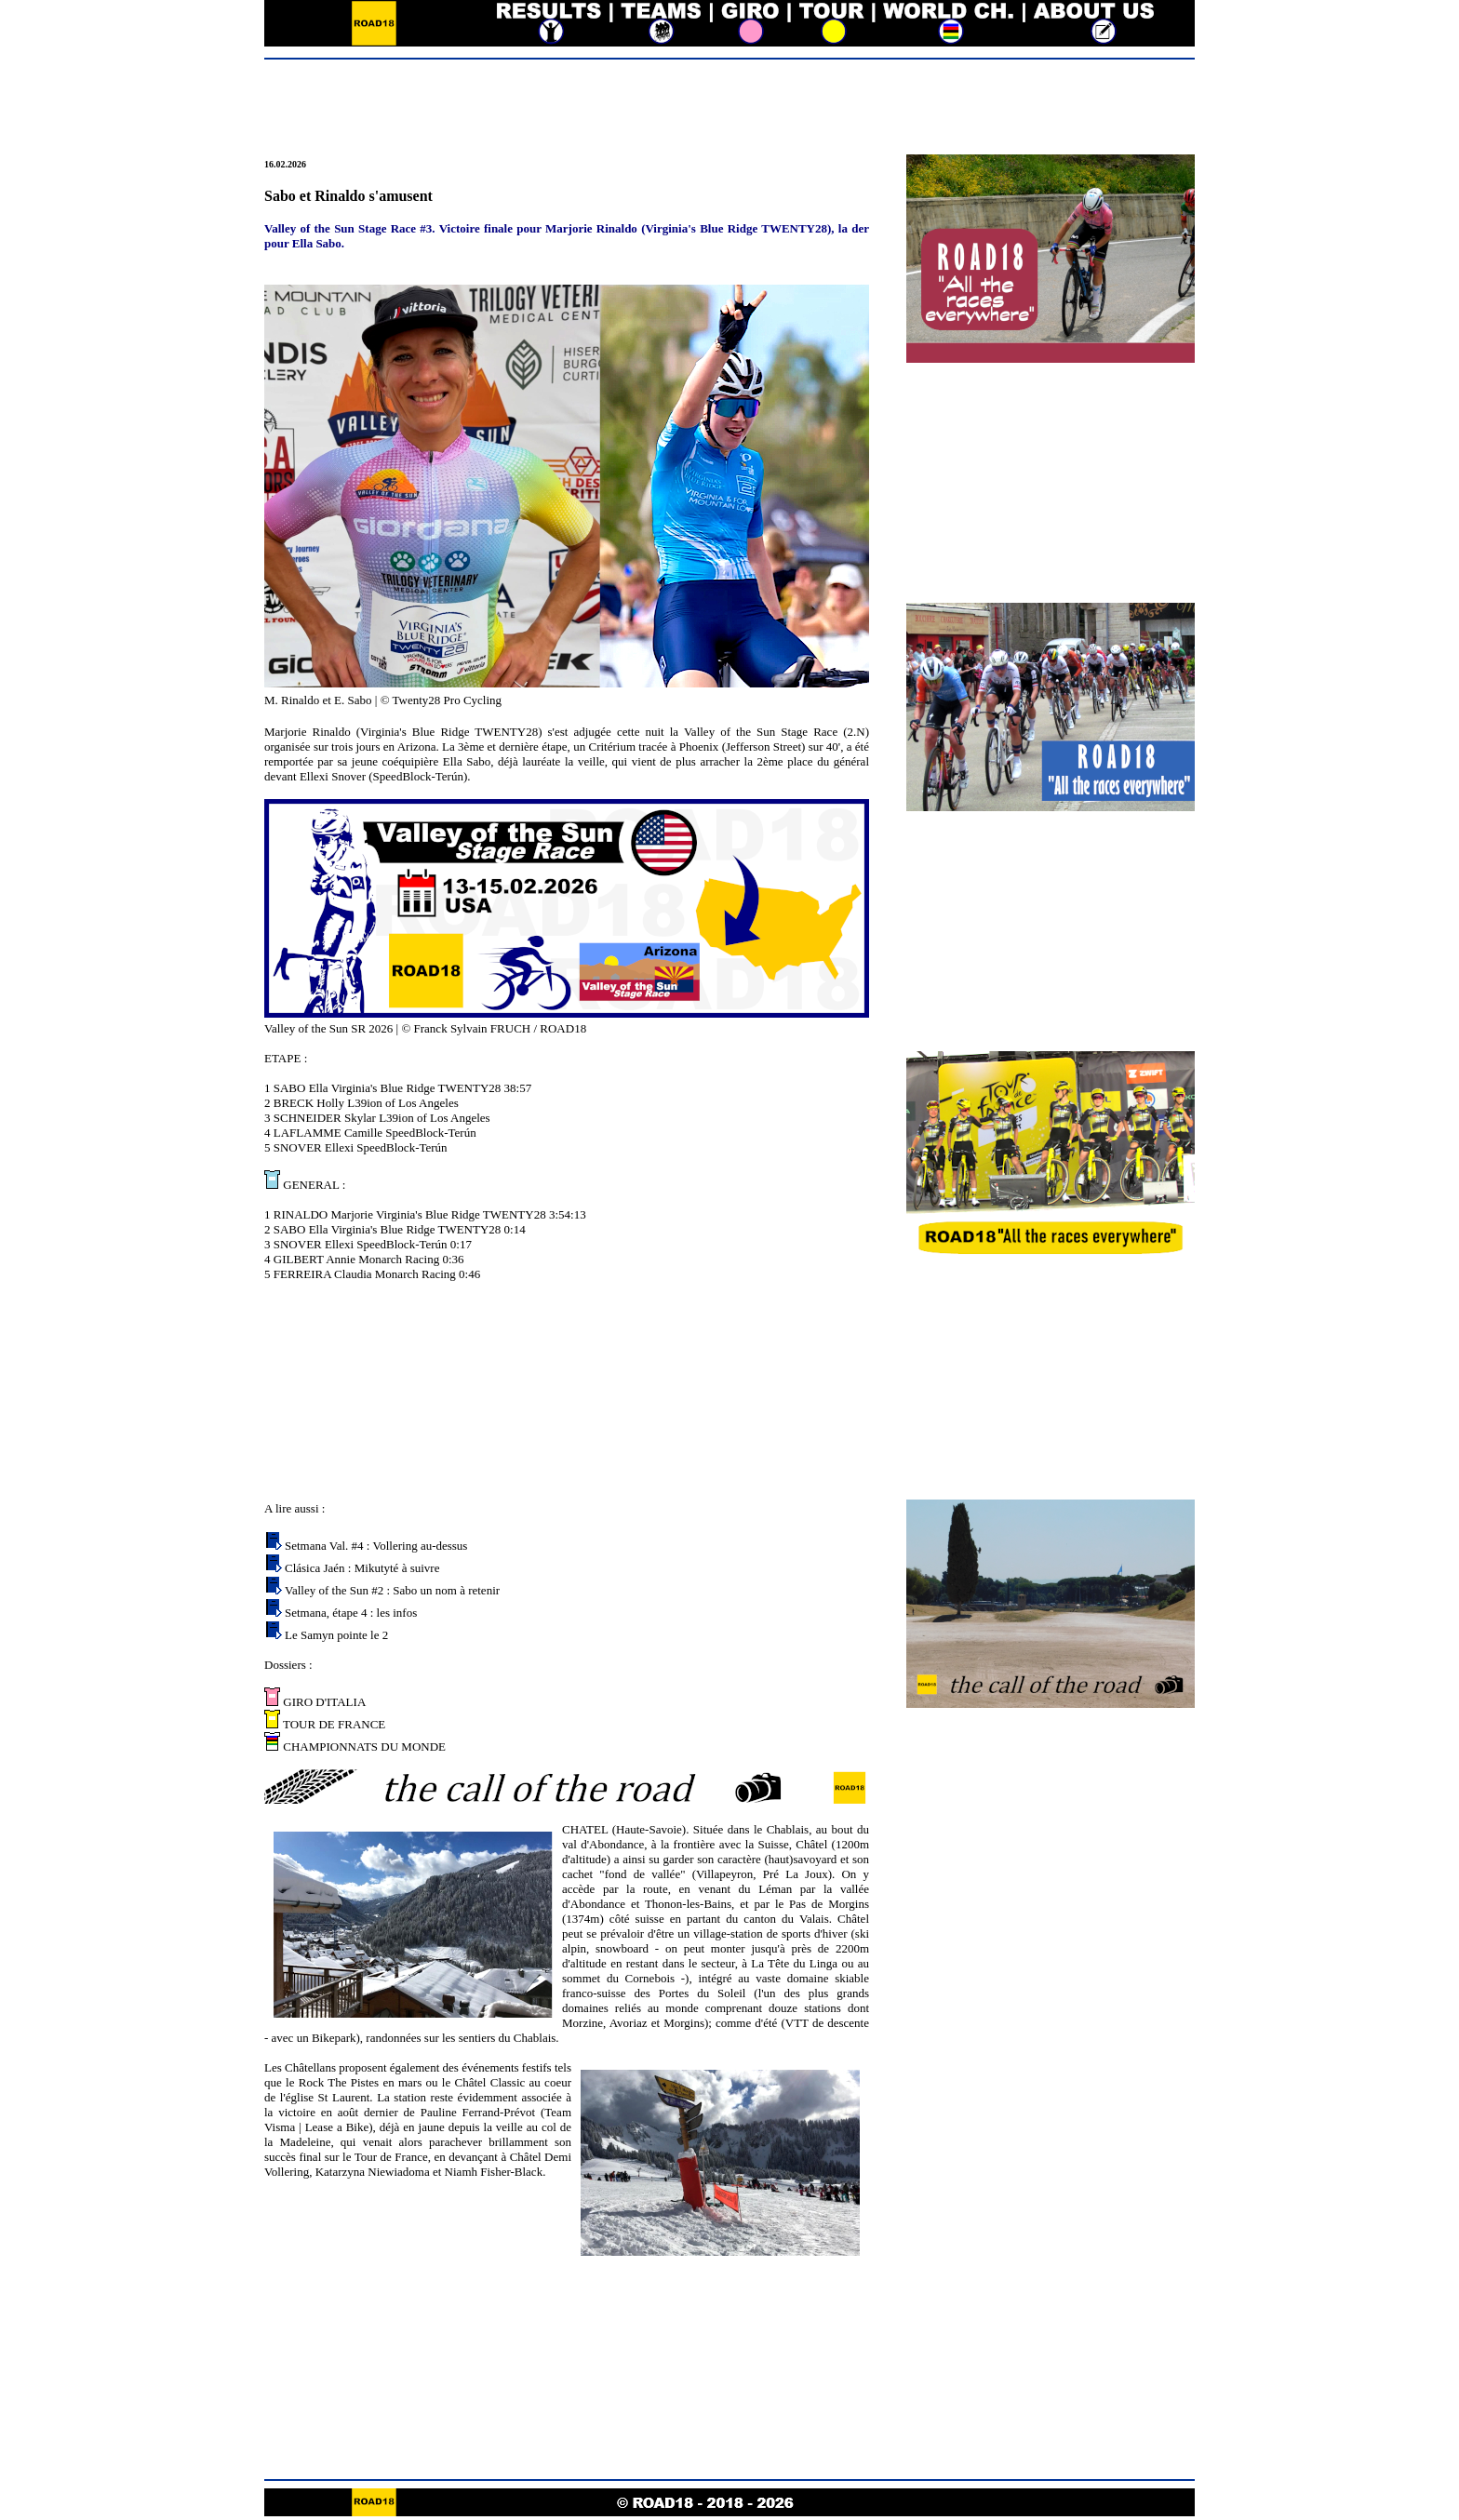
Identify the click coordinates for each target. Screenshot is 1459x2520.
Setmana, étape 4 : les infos (351, 1613)
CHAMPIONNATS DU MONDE (363, 1746)
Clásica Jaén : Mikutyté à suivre (362, 1568)
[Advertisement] (729, 109)
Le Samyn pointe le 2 (336, 1635)
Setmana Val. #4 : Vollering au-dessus (376, 1546)
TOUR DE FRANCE (332, 1724)
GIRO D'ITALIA (323, 1702)
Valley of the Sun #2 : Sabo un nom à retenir (392, 1590)
